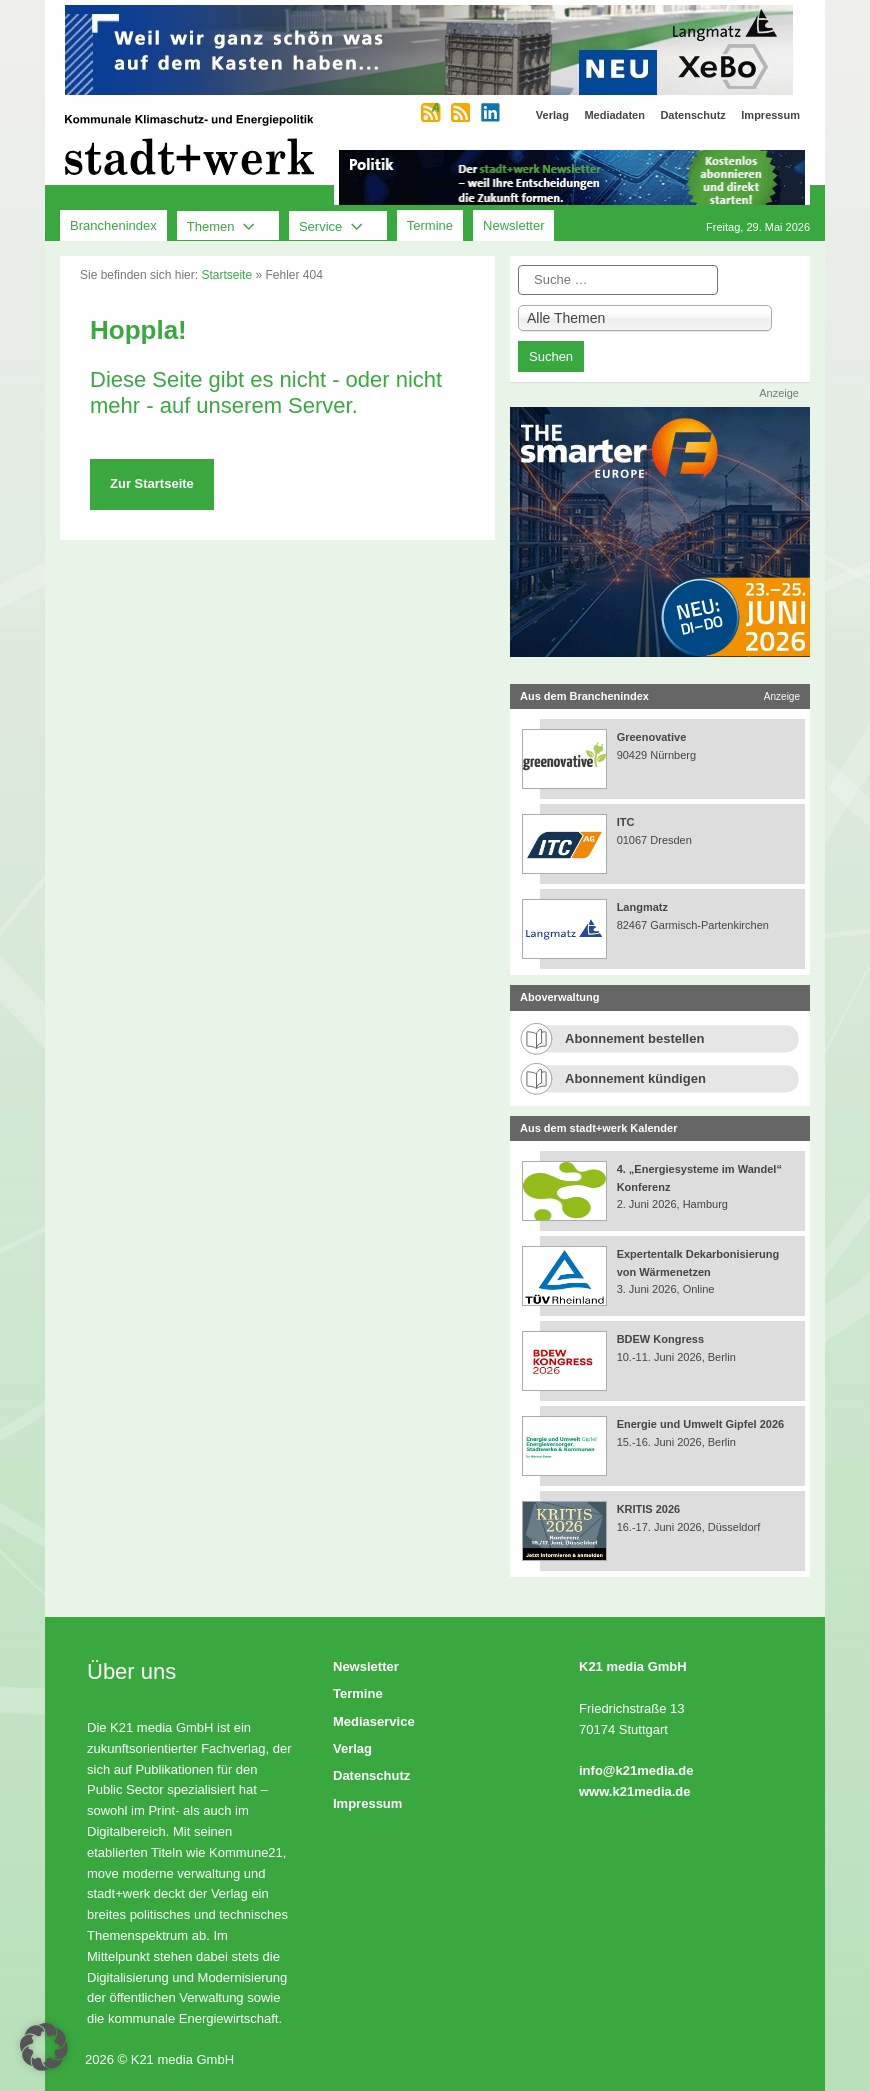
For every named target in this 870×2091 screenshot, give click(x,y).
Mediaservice (374, 1721)
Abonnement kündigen (635, 1078)
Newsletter (513, 225)
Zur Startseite (152, 483)
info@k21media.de (636, 1770)
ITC (626, 822)
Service (338, 226)
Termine (430, 225)
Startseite (226, 275)
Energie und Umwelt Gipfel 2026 (701, 1424)
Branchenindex (113, 225)
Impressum (367, 1803)
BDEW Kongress (660, 1339)
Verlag (352, 1748)
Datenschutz (371, 1775)
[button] (44, 2047)
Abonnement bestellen (634, 1038)
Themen (228, 226)
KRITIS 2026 (649, 1509)
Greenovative (652, 737)
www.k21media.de (635, 1791)
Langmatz (642, 907)
